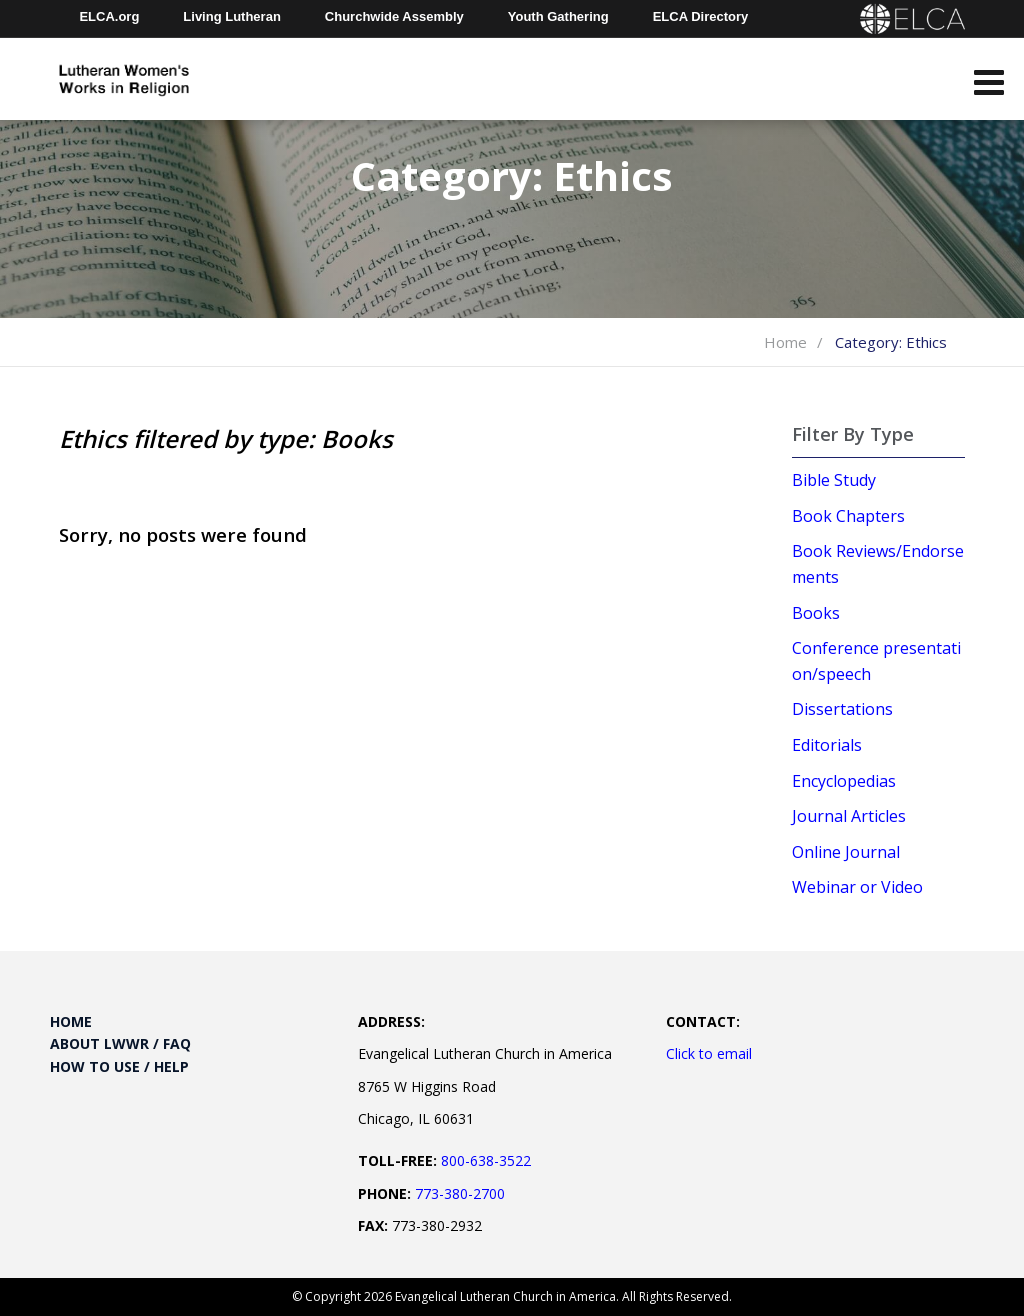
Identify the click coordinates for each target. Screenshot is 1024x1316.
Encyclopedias (844, 781)
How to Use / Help (119, 1066)
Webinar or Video (857, 887)
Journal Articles (849, 816)
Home (785, 342)
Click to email (709, 1053)
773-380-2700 (460, 1193)
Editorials (827, 745)
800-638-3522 (486, 1160)
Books (816, 613)
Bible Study (834, 480)
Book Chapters (848, 516)
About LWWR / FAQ (120, 1043)
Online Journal (846, 852)
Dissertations (842, 709)
